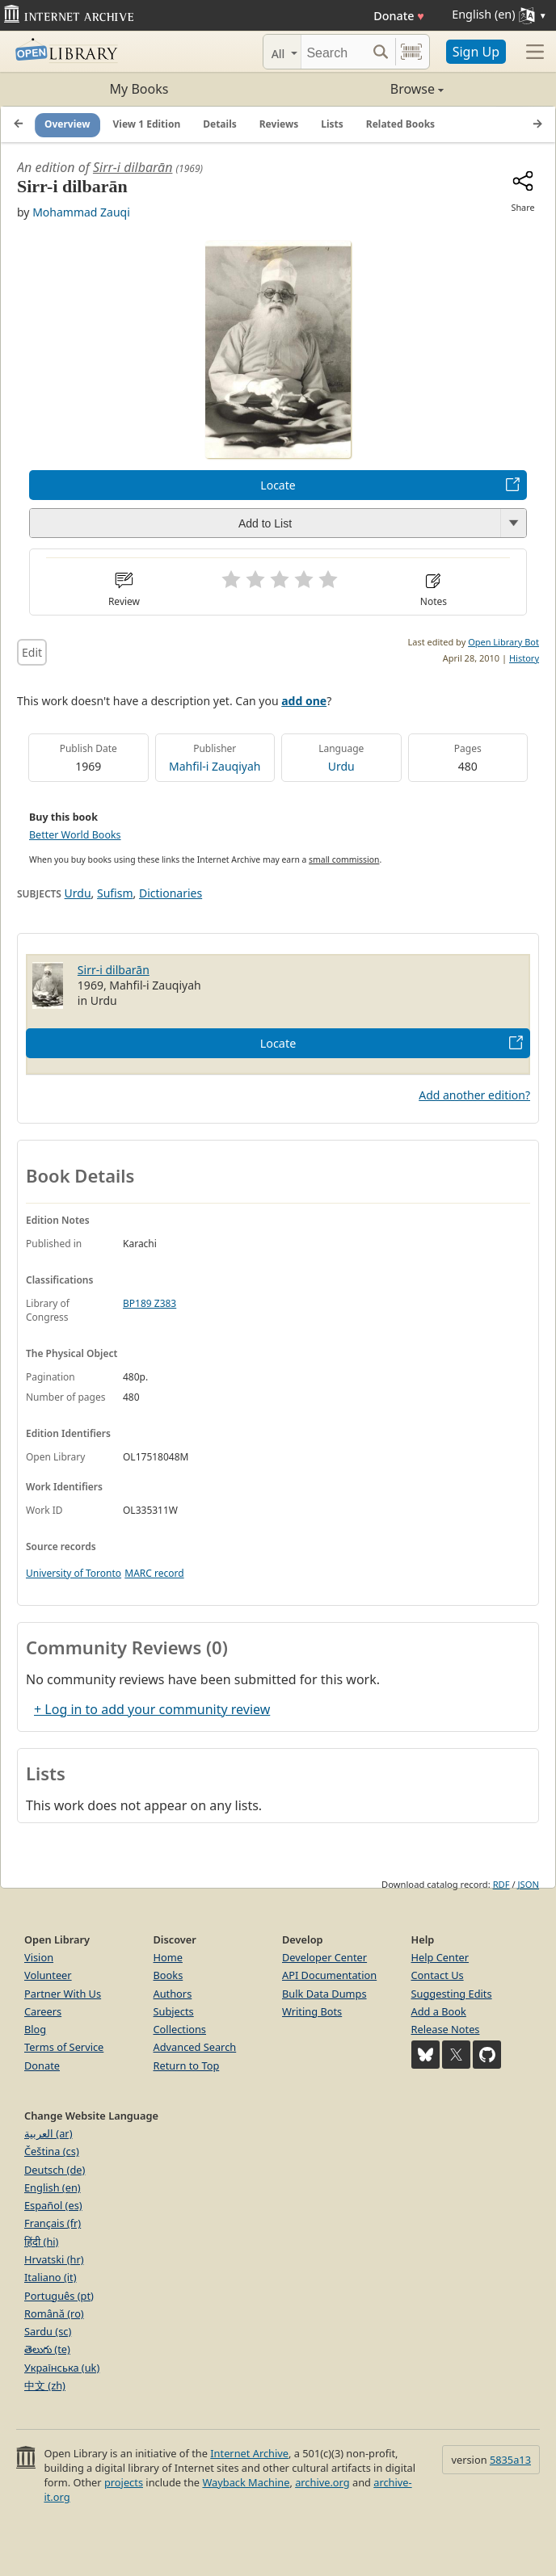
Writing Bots (312, 2011)
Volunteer (48, 1975)
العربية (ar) (48, 2133)
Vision (38, 1957)
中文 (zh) (44, 2385)
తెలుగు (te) (47, 2349)
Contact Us (437, 1975)
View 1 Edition (147, 124)
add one (303, 700)
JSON (528, 1884)
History (524, 658)
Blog (35, 2029)
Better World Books (75, 835)
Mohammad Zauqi (81, 212)
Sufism (115, 893)
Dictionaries (170, 893)
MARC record (153, 1573)
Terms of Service (63, 2047)
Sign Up (476, 52)
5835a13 (510, 2459)
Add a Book (438, 2011)
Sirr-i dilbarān (133, 167)
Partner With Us (62, 1993)
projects (123, 2482)
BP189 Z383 (149, 1303)
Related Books (400, 124)
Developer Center (324, 1957)
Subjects (174, 2011)
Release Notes (445, 2029)
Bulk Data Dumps (324, 1993)
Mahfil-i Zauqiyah (214, 766)
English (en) (52, 2187)
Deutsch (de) (54, 2169)
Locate (277, 485)
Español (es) (53, 2205)
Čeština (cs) (51, 2151)
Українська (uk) (61, 2367)
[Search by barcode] (411, 52)
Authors (173, 1993)
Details (220, 124)
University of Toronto (73, 1573)
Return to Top (187, 2065)
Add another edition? (474, 1095)
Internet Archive (249, 2453)
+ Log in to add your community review (152, 1709)
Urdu (341, 766)
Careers (42, 2011)
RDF (501, 1884)
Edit (32, 652)
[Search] (334, 51)
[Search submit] (381, 52)
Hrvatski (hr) (54, 2259)
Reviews (278, 124)
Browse (361, 89)
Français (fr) (52, 2223)
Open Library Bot (503, 642)
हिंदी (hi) (41, 2241)
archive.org (322, 2482)
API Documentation (329, 1975)
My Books (139, 89)
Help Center (440, 1957)
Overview (67, 124)
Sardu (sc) (47, 2331)
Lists (332, 124)
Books (168, 1975)
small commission (344, 859)
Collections (180, 2029)
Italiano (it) (50, 2277)
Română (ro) (54, 2313)
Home (168, 1957)
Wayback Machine (245, 2482)
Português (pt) (59, 2295)
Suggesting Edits (451, 1993)
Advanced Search (195, 2047)
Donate (398, 15)
